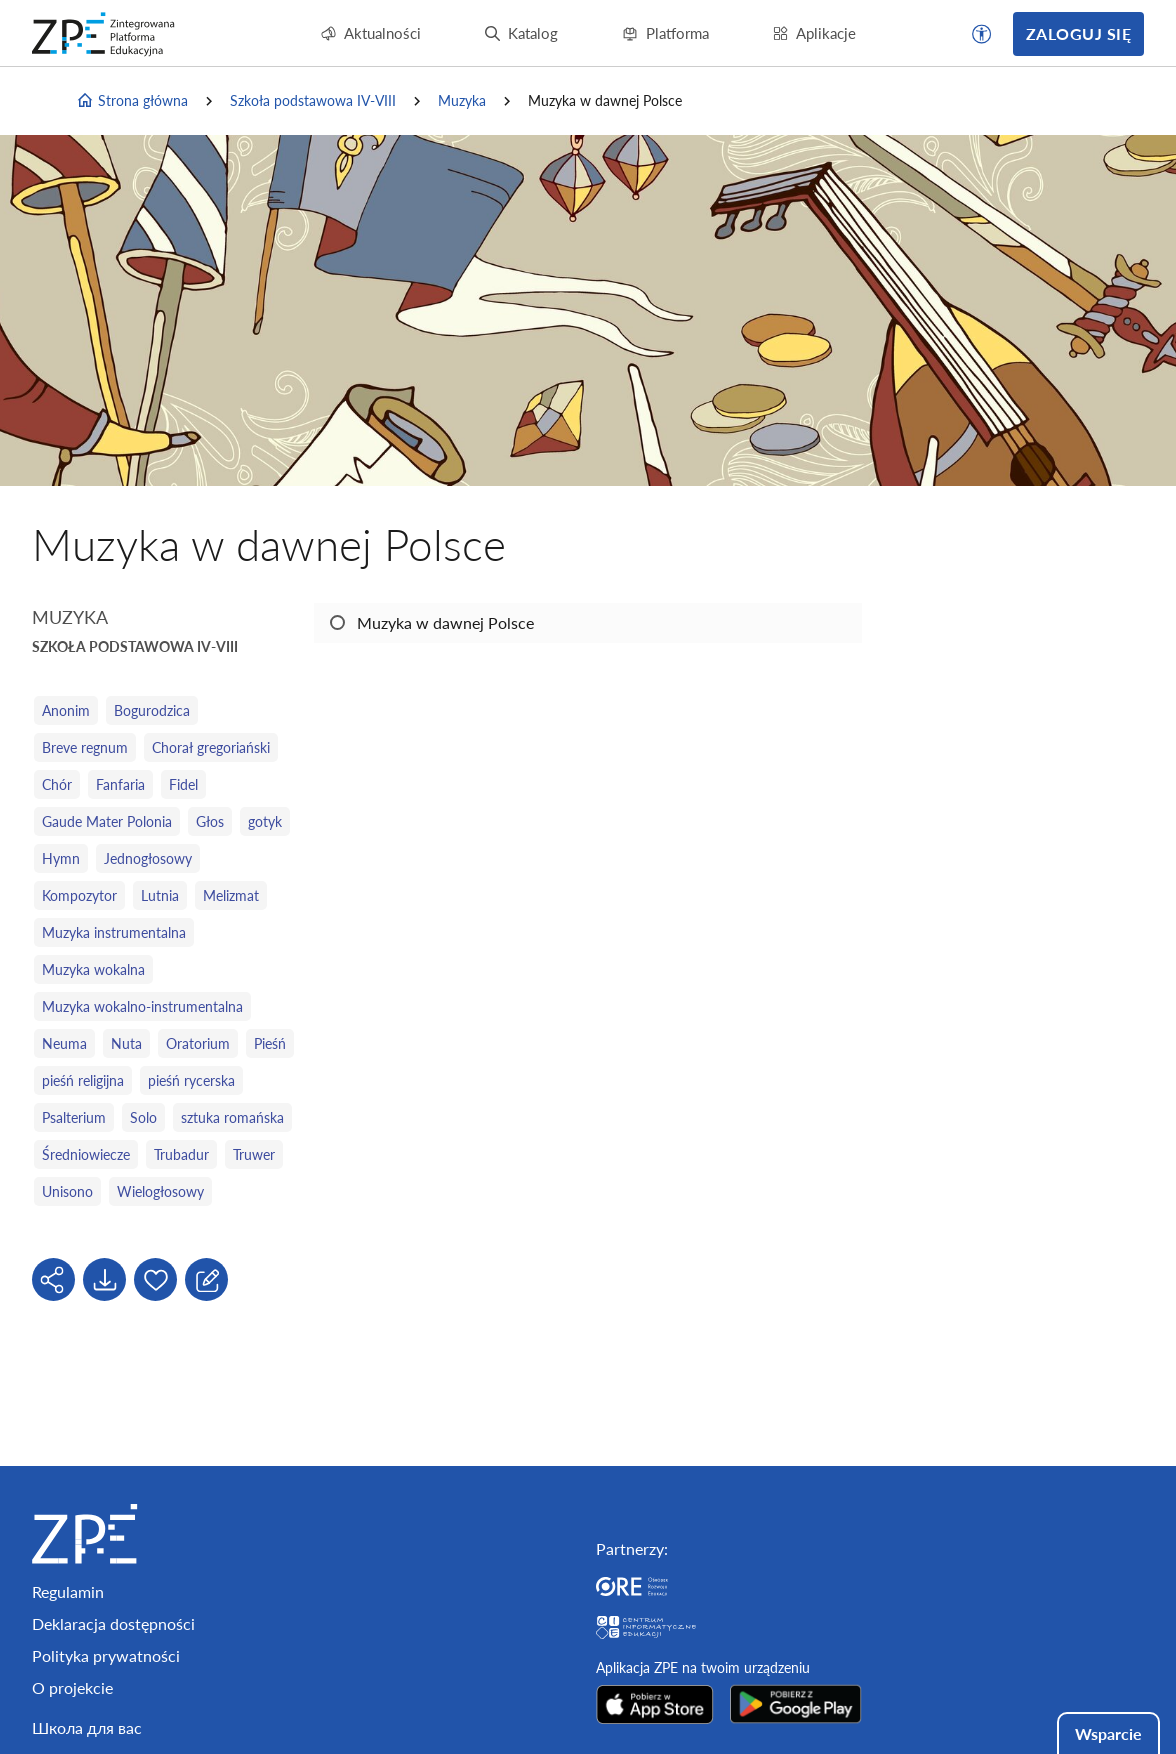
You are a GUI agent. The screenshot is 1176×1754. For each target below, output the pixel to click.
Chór (57, 784)
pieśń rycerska (191, 1080)
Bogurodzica (152, 710)
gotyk (265, 821)
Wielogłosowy (160, 1191)
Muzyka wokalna (93, 969)
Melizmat (231, 895)
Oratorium (198, 1043)
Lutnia (160, 895)
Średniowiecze (86, 1154)
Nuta (126, 1043)
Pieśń (270, 1043)
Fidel (183, 784)
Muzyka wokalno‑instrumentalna (142, 1006)
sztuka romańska (232, 1117)
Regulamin (68, 1591)
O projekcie (72, 1687)
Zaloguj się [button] (1078, 33)
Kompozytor (79, 895)
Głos (210, 821)
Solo (143, 1117)
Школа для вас (87, 1727)
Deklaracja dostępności (113, 1623)
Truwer (254, 1154)
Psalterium (74, 1117)
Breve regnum (85, 747)
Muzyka (462, 100)
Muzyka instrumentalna (114, 932)
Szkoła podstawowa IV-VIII (313, 100)
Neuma (64, 1043)
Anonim (66, 710)
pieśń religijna (83, 1080)
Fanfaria (120, 784)
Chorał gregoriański (211, 747)
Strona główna (132, 101)
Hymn (61, 858)
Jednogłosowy (148, 858)
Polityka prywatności (106, 1655)
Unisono (67, 1191)
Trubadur (181, 1154)
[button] (982, 34)
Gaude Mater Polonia (107, 821)
